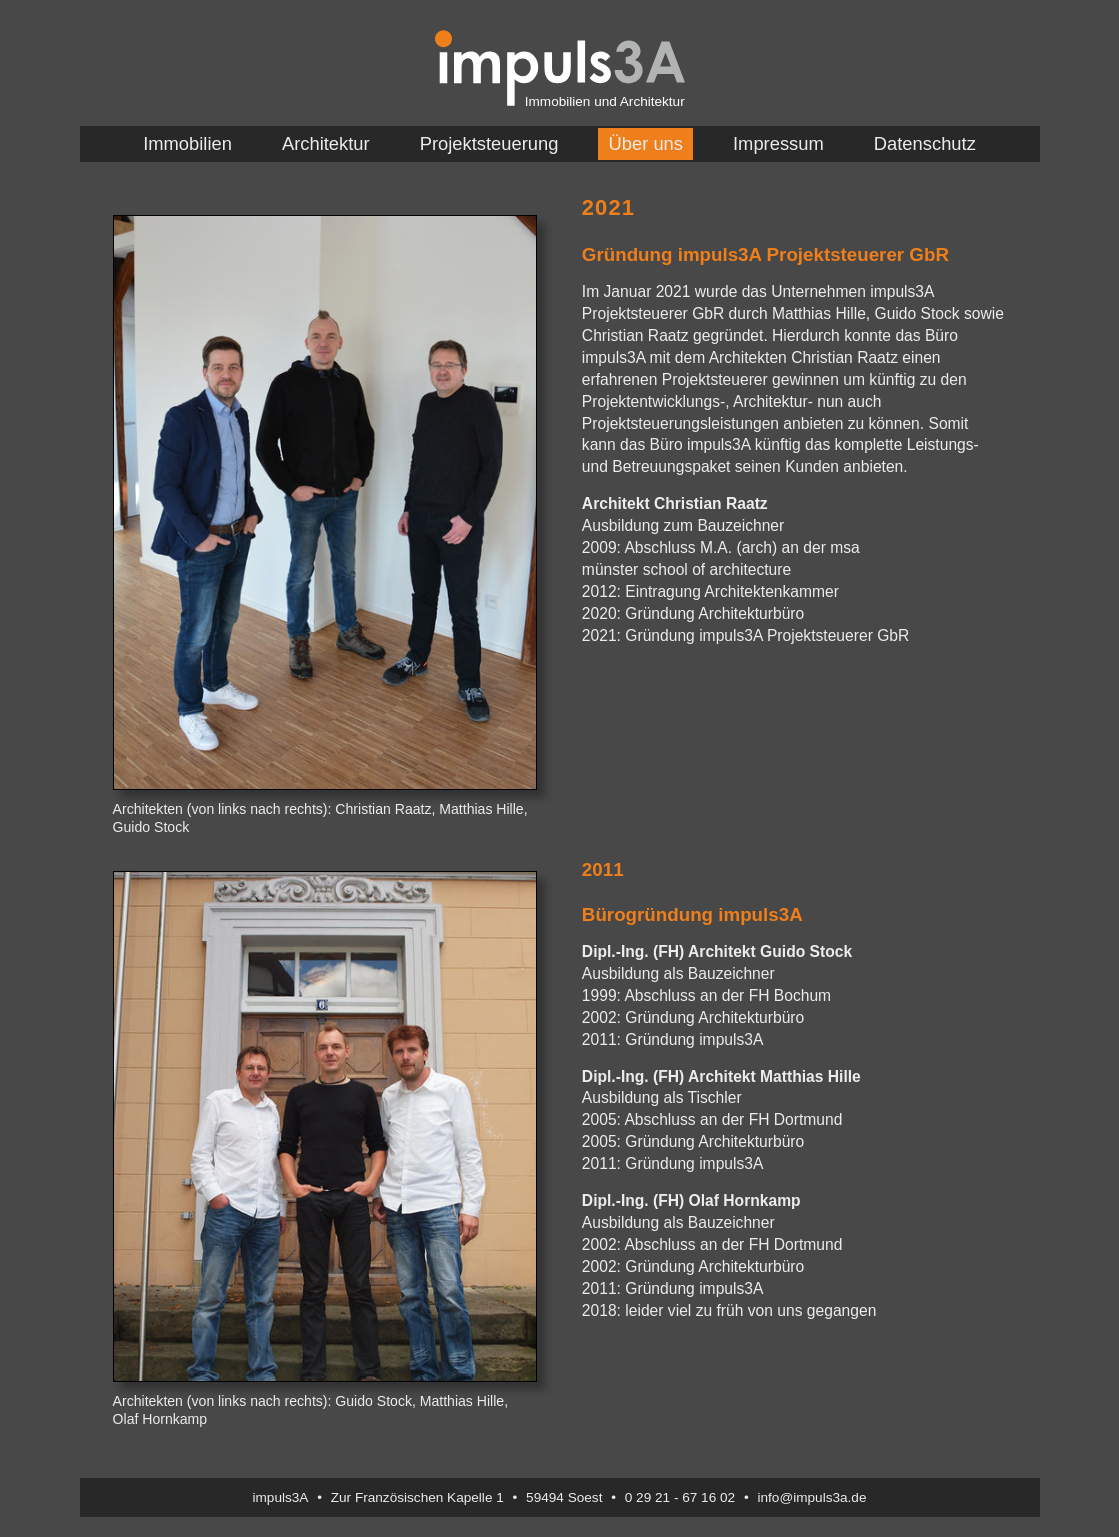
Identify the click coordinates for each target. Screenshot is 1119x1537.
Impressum (778, 143)
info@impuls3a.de (811, 1497)
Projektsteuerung (489, 143)
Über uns (645, 143)
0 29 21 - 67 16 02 (680, 1497)
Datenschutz (925, 143)
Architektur (326, 143)
